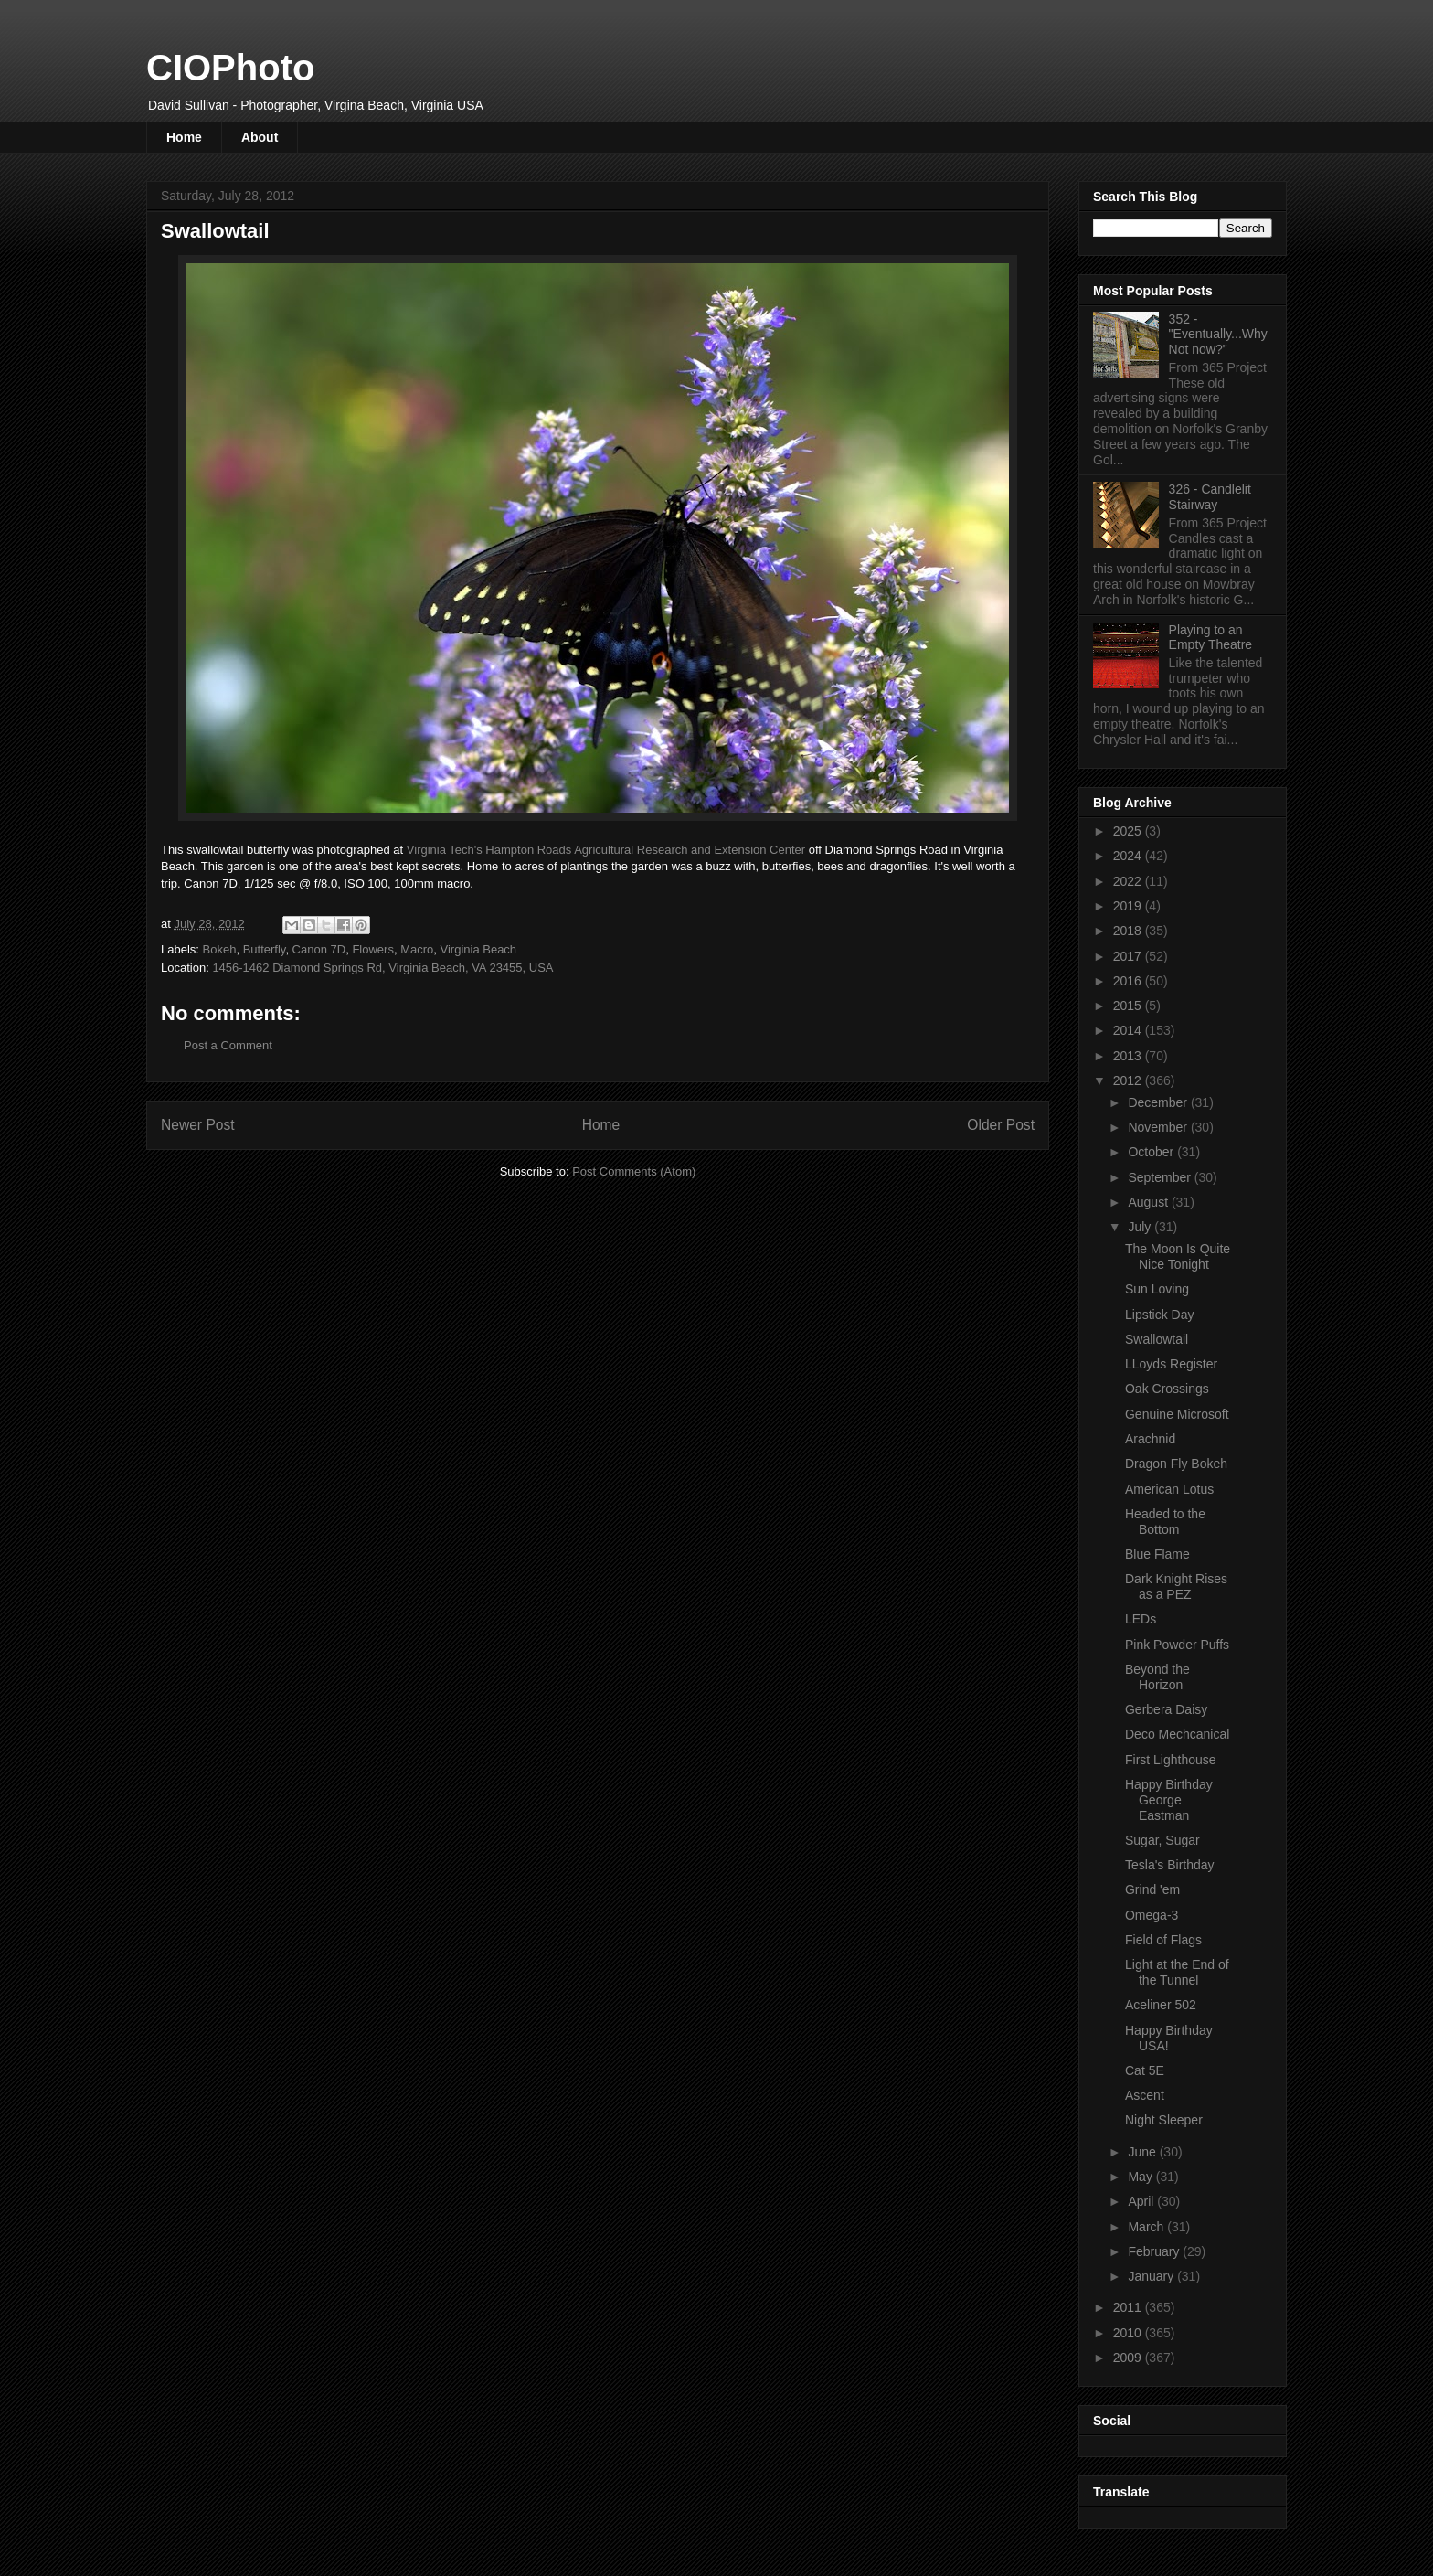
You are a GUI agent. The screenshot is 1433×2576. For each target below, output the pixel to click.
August (1149, 1202)
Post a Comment (228, 1045)
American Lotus (1169, 1489)
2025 (1129, 831)
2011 (1129, 2307)
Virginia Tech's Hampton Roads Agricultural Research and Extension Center (606, 850)
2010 (1129, 2333)
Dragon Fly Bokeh (1176, 1463)
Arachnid (1150, 1439)
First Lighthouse (1170, 1759)
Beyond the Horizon (1157, 1677)
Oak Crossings (1167, 1388)
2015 (1129, 1005)
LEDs (1140, 1619)
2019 (1129, 906)
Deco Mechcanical (1177, 1734)
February (1155, 2251)
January (1152, 2276)
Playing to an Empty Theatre (1211, 638)
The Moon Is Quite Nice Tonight (1177, 1256)
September (1161, 1177)
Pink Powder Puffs (1177, 1644)
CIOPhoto (230, 68)
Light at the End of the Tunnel (1177, 1972)
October (1152, 1151)
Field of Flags (1163, 1939)
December (1159, 1102)
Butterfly (264, 949)
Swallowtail (1156, 1339)
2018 (1129, 930)
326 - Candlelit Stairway (1210, 497)
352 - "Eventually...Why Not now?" (1218, 334)
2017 (1129, 956)
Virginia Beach (479, 949)
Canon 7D (319, 949)
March (1147, 2226)
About (259, 137)
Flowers (373, 949)
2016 (1129, 981)
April (1142, 2201)
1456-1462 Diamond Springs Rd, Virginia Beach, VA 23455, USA (382, 967)
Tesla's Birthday (1170, 1864)
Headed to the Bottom (1165, 1521)
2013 (1129, 1055)
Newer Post (198, 1125)
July (1141, 1226)
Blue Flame (1157, 1554)
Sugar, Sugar (1162, 1840)
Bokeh (220, 949)
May (1141, 2176)
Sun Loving (1157, 1289)
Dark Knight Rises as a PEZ (1176, 1586)
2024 (1129, 855)
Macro (416, 949)
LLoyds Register (1171, 1364)
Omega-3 (1151, 1915)
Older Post (1001, 1125)
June (1143, 2152)
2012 (1129, 1080)
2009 (1129, 2357)
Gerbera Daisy (1166, 1709)
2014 (1129, 1030)
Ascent (1144, 2095)
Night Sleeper (1164, 2120)
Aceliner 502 (1160, 2004)
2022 (1129, 881)
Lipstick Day (1159, 1314)
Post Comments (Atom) (633, 1171)
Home (184, 137)
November (1159, 1127)
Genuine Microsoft (1177, 1414)
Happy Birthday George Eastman (1169, 1800)
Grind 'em (1152, 1889)
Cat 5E (1144, 2070)
